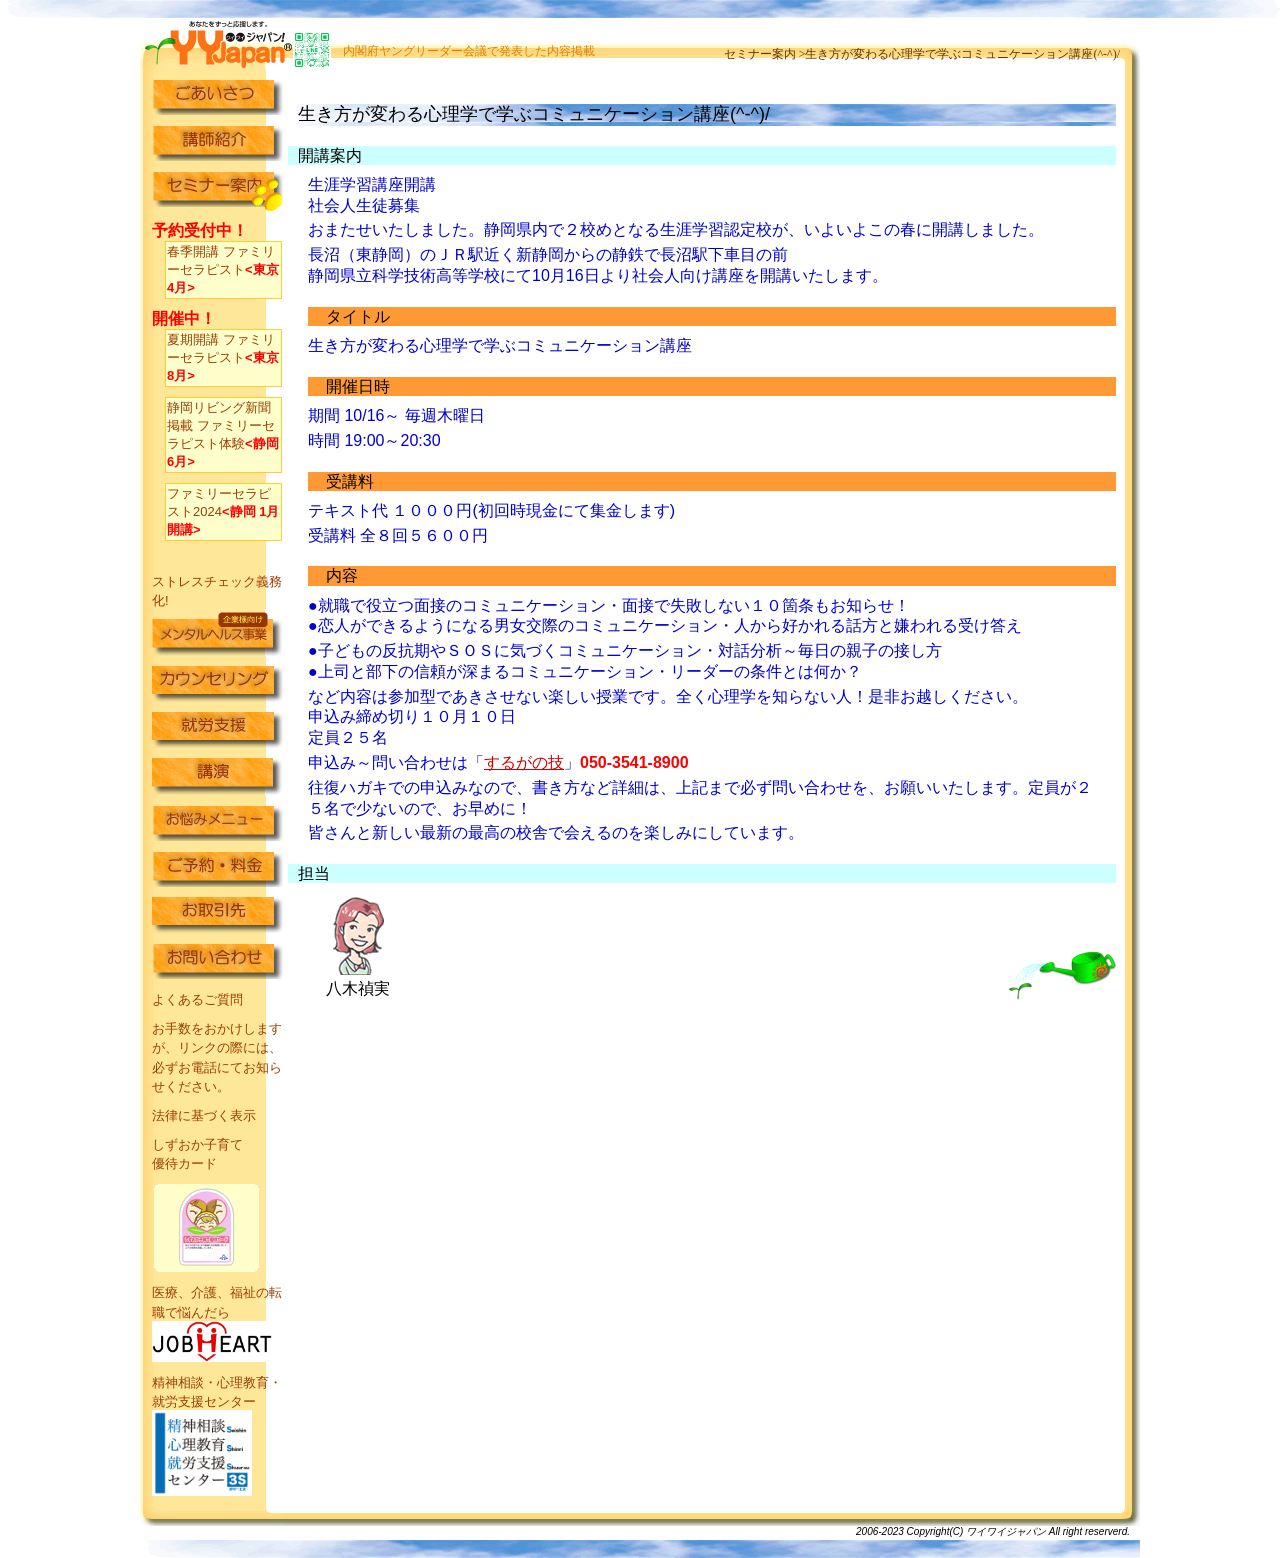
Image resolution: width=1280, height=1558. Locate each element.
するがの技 (524, 762)
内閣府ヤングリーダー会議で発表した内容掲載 (469, 51)
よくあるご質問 (197, 999)
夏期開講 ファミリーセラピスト (223, 357)
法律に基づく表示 (204, 1115)
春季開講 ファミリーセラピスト (223, 269)
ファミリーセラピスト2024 (223, 511)
